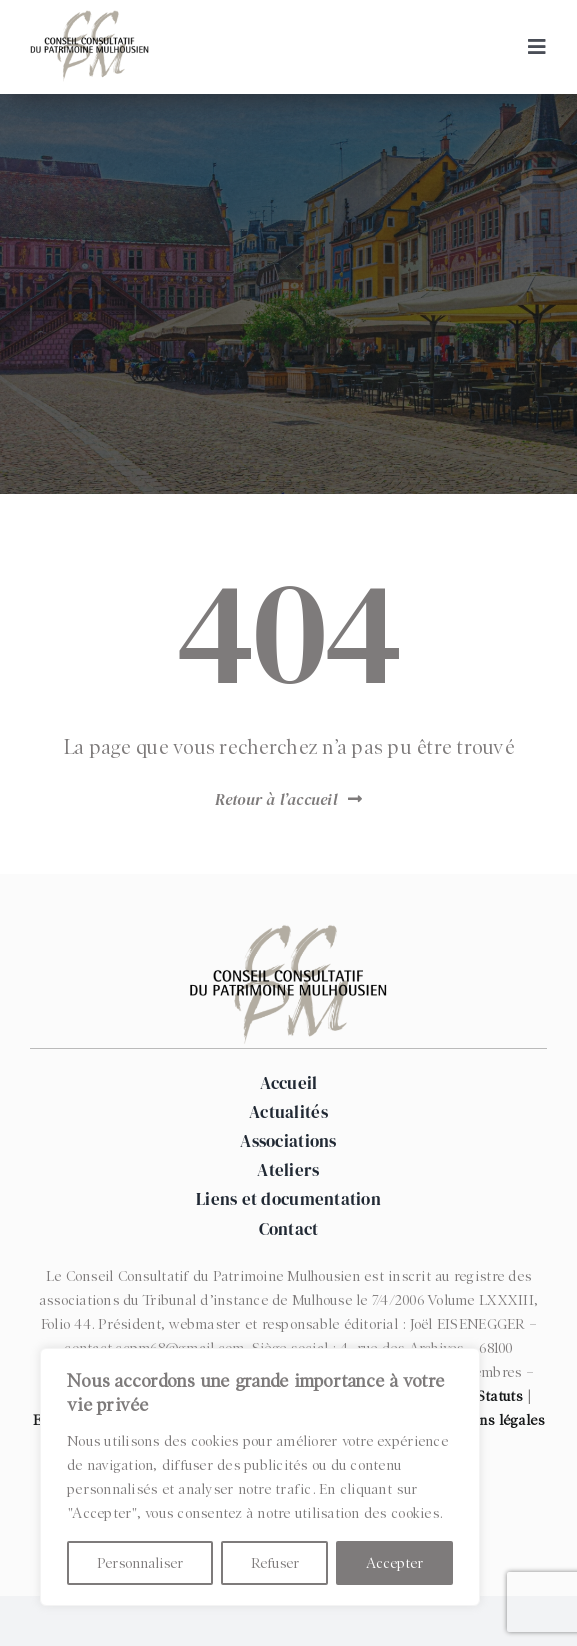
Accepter (394, 1563)
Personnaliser (140, 1563)
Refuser (275, 1563)
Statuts (500, 1396)
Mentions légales (489, 1420)
